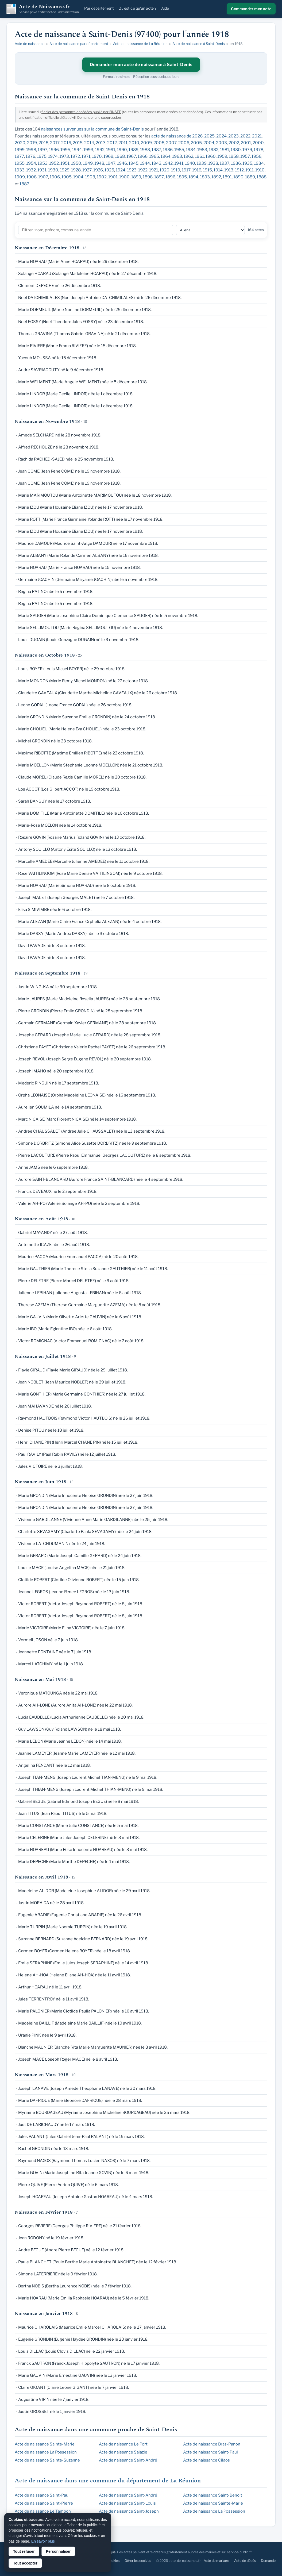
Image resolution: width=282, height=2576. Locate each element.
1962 (188, 156)
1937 (224, 163)
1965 (154, 156)
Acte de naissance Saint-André (128, 2460)
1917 (186, 169)
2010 (134, 142)
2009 (146, 142)
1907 (43, 176)
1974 (53, 156)
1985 (179, 149)
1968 (120, 156)
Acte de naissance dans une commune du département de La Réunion (108, 2480)
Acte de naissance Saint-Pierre (44, 2503)
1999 (20, 149)
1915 (207, 169)
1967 (131, 156)
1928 (76, 169)
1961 (199, 156)
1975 (42, 156)
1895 (182, 176)
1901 (113, 176)
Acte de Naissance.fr (49, 9)
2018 (43, 142)
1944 (145, 163)
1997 (42, 149)
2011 (123, 142)
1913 (228, 169)
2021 (257, 136)
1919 (175, 169)
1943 (156, 163)
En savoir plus (43, 2541)
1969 (108, 156)
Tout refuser (24, 2551)
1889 (250, 176)
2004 (208, 142)
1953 (43, 163)
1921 (153, 169)
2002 (234, 142)
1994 (77, 149)
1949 (88, 163)
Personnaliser (58, 2551)
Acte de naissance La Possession (46, 2452)
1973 (64, 156)
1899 (136, 176)
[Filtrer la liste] (95, 230)
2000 (258, 142)
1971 (86, 156)
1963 (177, 156)
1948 (99, 163)
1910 (260, 169)
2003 (221, 142)
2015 (78, 142)
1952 (54, 163)
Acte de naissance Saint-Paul (210, 2452)
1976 (30, 156)
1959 (222, 156)
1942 (168, 163)
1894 (193, 176)
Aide (165, 8)
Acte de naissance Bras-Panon (211, 2444)
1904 (78, 176)
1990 (122, 149)
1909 (20, 176)
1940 (190, 163)
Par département (99, 8)
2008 (158, 142)
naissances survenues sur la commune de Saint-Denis (92, 129)
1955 (20, 163)
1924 (120, 169)
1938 (213, 163)
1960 (211, 156)
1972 (75, 156)
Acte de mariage (216, 2561)
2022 (245, 136)
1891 (227, 176)
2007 (171, 142)
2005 (196, 142)
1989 (133, 149)
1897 (159, 176)
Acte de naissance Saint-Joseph (129, 2511)
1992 (100, 149)
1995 (65, 149)
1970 (97, 156)
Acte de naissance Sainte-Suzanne (47, 2460)
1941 (178, 163)
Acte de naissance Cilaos (206, 2460)
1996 (54, 149)
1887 (24, 183)
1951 (64, 163)
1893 (205, 176)
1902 (102, 176)
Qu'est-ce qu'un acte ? (137, 8)
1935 (247, 163)
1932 (31, 169)
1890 (238, 176)
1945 (133, 163)
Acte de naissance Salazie (123, 2452)
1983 (202, 149)
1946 (122, 163)
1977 (19, 156)
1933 (20, 169)
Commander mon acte (251, 8)
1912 (239, 169)
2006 (183, 142)
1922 (143, 169)
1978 (258, 149)
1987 (156, 149)
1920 (164, 169)
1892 (216, 176)
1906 (55, 176)
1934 (259, 163)
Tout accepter (25, 2563)
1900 (124, 176)
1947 (110, 163)
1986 (168, 149)
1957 (245, 156)
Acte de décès (245, 2561)
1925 (109, 169)
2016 (66, 142)
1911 (249, 169)
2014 (89, 142)
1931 (42, 169)
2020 (20, 142)
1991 (110, 149)
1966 (143, 156)
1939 (202, 163)
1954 (31, 163)
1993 (88, 149)
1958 (234, 156)
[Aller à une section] (210, 230)
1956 (256, 156)
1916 (196, 169)
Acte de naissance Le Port (123, 2444)
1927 (87, 169)
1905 (66, 176)
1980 (236, 149)
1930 (53, 169)
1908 (31, 176)
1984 (191, 149)
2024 (221, 136)
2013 (101, 142)
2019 (32, 142)
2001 (246, 142)
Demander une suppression (99, 118)
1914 (218, 169)
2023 (233, 136)
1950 (76, 163)
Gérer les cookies (138, 2561)
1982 (213, 149)
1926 (98, 169)
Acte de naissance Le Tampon (43, 2511)
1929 (64, 169)
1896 (170, 176)
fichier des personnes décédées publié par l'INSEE (81, 112)
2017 (55, 142)
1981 (224, 149)
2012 (112, 142)
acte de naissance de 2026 (177, 136)
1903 (90, 176)
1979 (247, 149)
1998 (31, 149)
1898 (148, 176)
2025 (209, 136)
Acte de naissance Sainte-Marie (45, 2444)
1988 (145, 149)
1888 (261, 176)
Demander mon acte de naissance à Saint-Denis (141, 64)
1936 (236, 163)
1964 (166, 156)
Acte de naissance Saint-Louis (127, 2503)
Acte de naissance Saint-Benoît (212, 2495)
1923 (132, 169)
